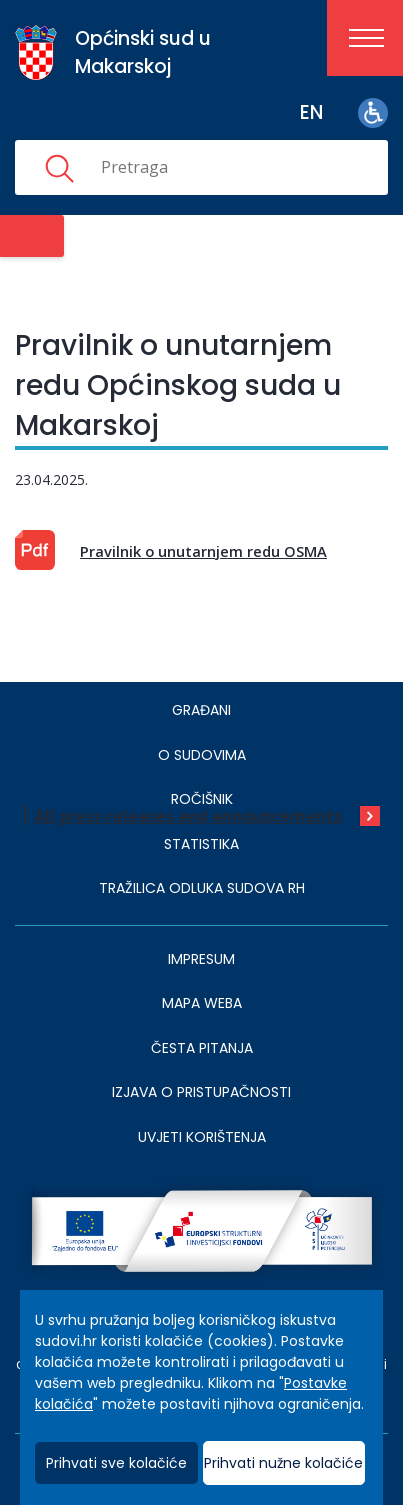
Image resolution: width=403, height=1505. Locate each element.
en (311, 112)
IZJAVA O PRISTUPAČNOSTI (201, 1092)
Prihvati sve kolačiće (116, 1463)
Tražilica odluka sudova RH (202, 888)
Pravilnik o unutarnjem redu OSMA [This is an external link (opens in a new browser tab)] (203, 551)
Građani (201, 710)
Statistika (201, 844)
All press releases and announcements (188, 816)
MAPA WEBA (202, 1003)
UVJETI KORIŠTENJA (202, 1137)
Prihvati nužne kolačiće (283, 1463)
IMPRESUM (201, 959)
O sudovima (202, 755)
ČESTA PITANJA (202, 1048)
